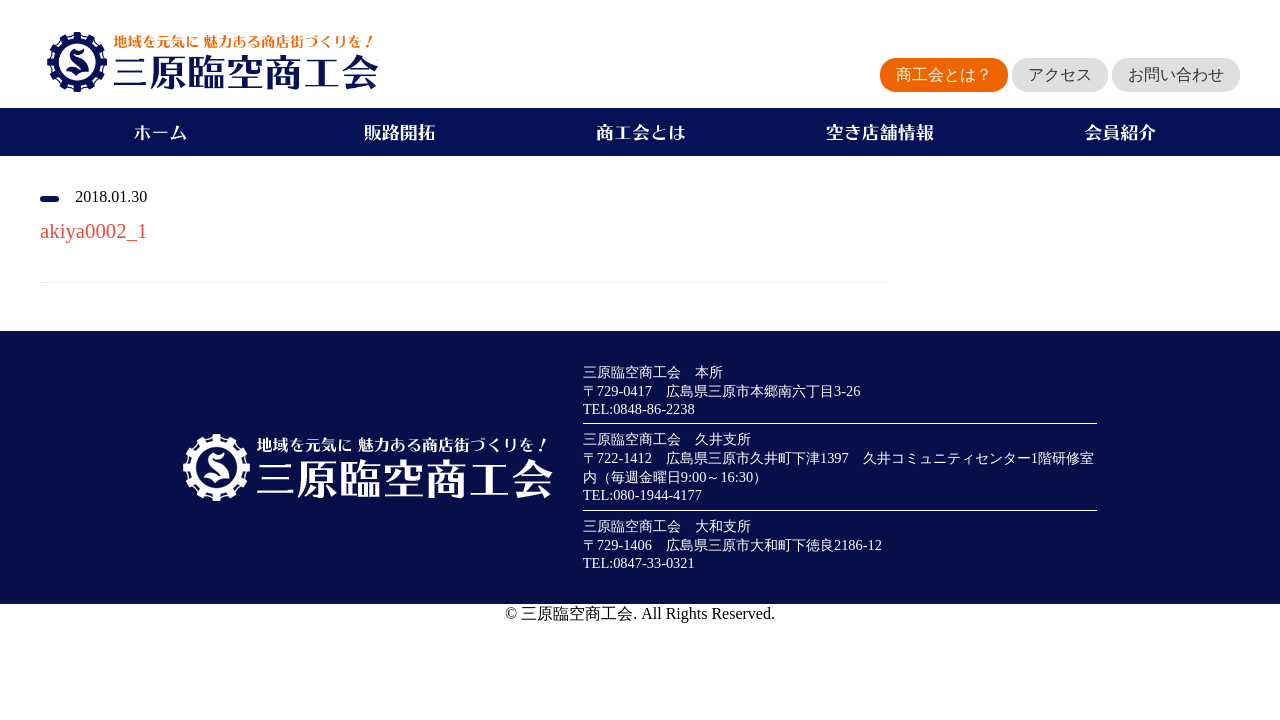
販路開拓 (400, 132)
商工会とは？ (944, 74)
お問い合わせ (1176, 74)
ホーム (160, 132)
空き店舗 (880, 132)
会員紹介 (1120, 132)
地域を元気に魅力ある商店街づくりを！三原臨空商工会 (209, 62)
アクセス (1060, 74)
